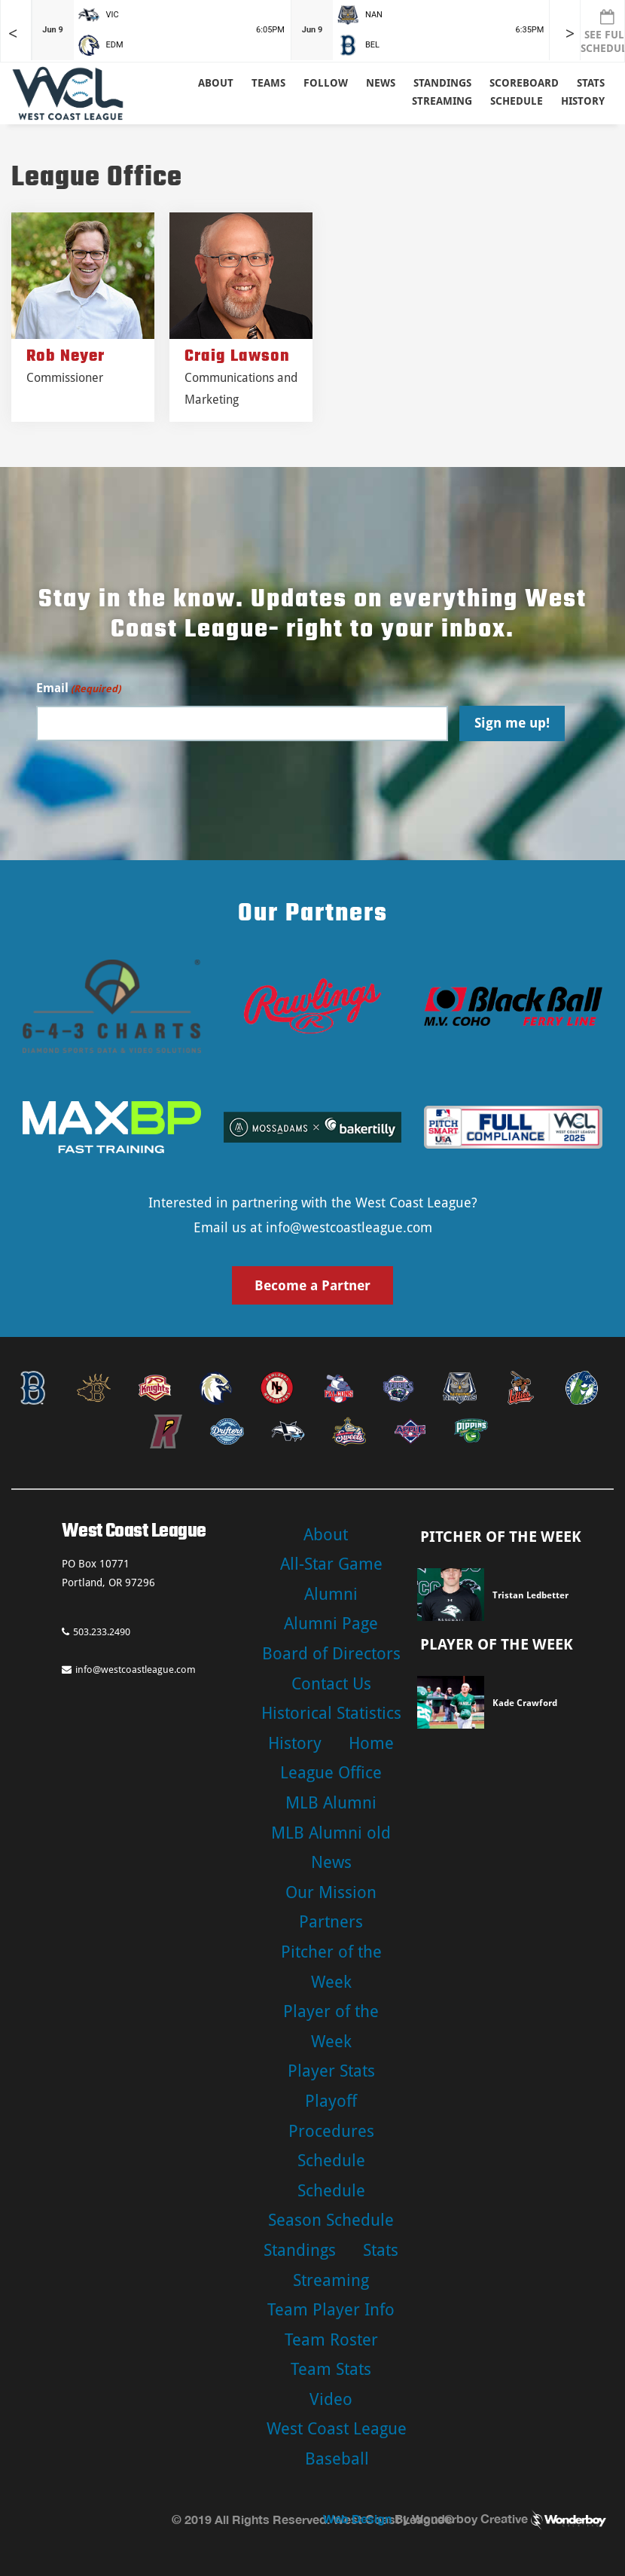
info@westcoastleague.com (349, 1227)
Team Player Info (331, 2309)
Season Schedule (331, 2220)
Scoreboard (524, 83)
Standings (442, 83)
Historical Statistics (331, 1713)
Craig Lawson (237, 356)
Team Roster (331, 2339)
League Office (331, 1772)
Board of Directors (331, 1653)
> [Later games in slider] (570, 33)
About (215, 83)
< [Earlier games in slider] (12, 33)
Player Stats (331, 2071)
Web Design (357, 2518)
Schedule (331, 2160)
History (583, 101)
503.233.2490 (96, 1631)
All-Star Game (331, 1564)
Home (371, 1743)
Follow (325, 83)
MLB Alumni (331, 1802)
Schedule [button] (516, 101)
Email (78, 688)
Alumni (331, 1594)
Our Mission (331, 1892)
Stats (380, 2250)
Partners (331, 1921)
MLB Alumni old (331, 1833)
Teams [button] (268, 83)
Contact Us (331, 1683)
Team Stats (331, 2369)
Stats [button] (591, 83)
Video (330, 2399)
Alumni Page (331, 1623)
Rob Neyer (65, 356)
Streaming (442, 101)
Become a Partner (312, 1285)
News (380, 83)
